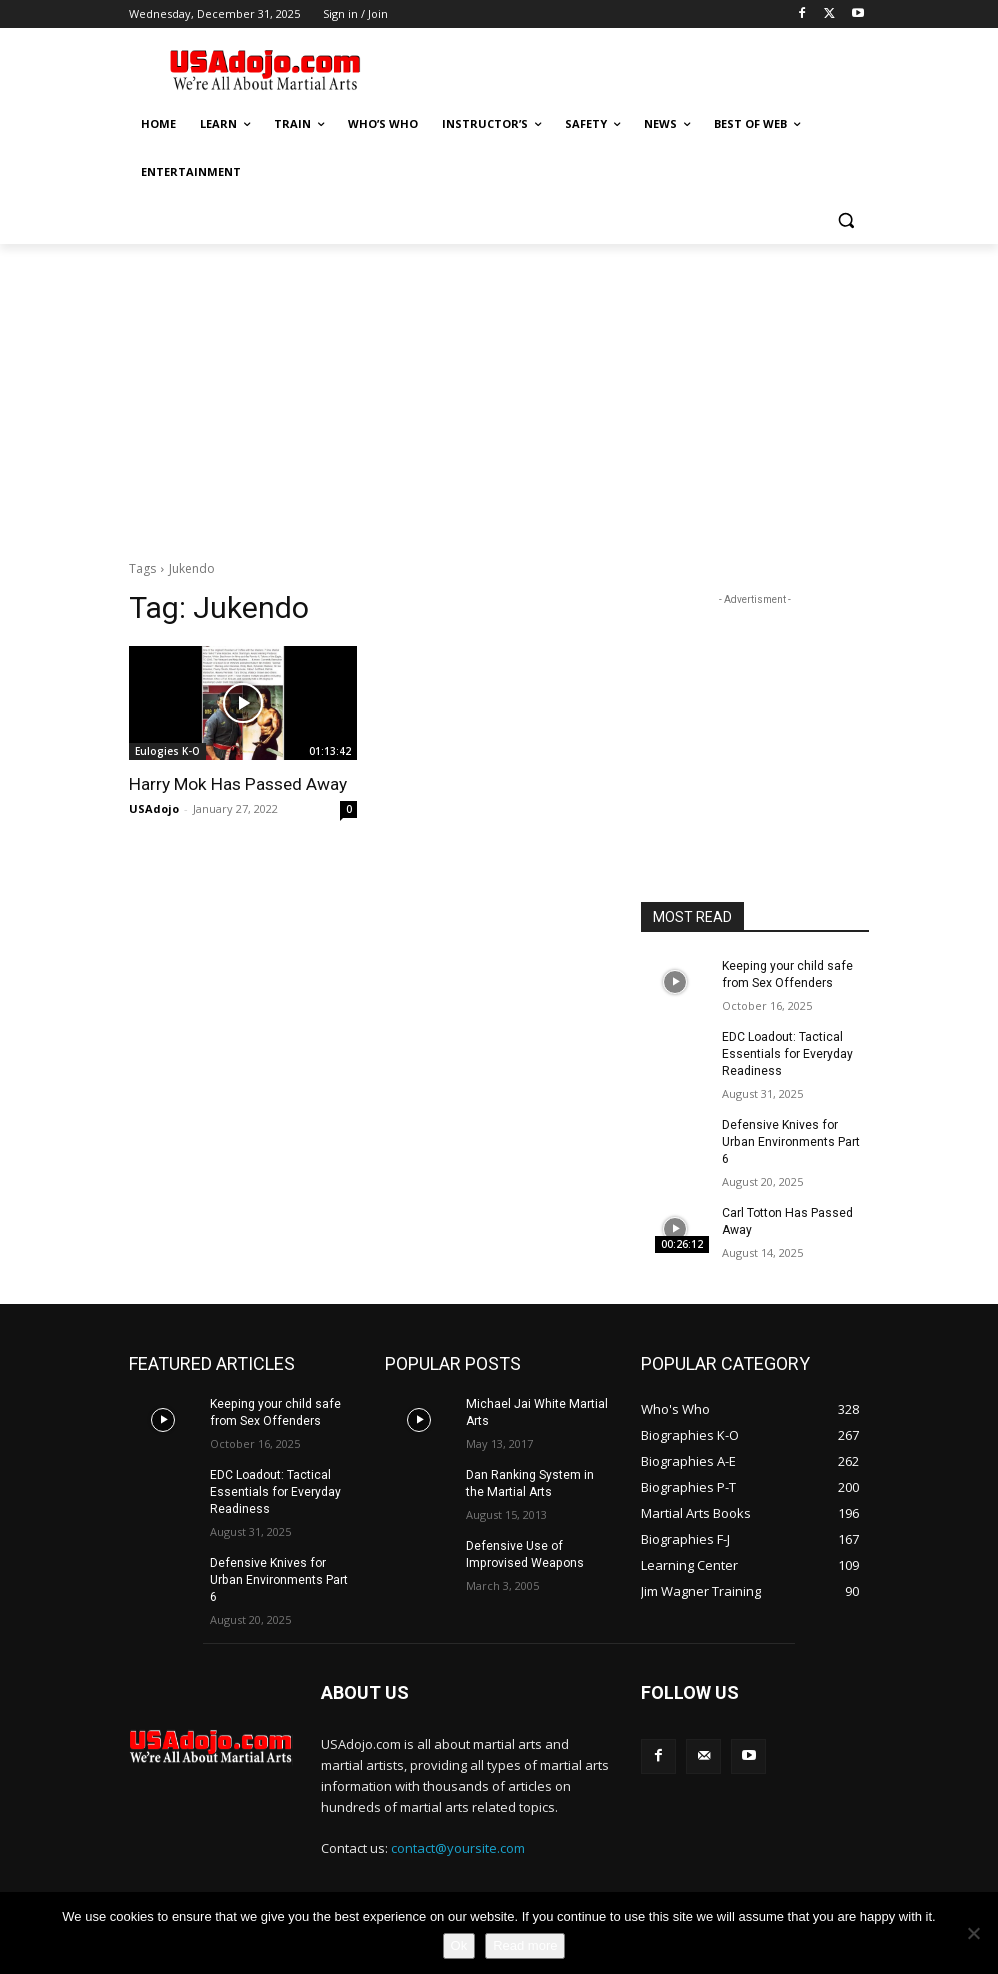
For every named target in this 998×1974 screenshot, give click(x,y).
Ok (459, 1945)
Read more (525, 1945)
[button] (845, 220)
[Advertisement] (635, 67)
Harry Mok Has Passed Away (236, 784)
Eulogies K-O (167, 751)
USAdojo (154, 808)
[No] (973, 1933)
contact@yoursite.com (458, 1844)
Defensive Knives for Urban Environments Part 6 (790, 1141)
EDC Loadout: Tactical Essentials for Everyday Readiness (787, 1053)
